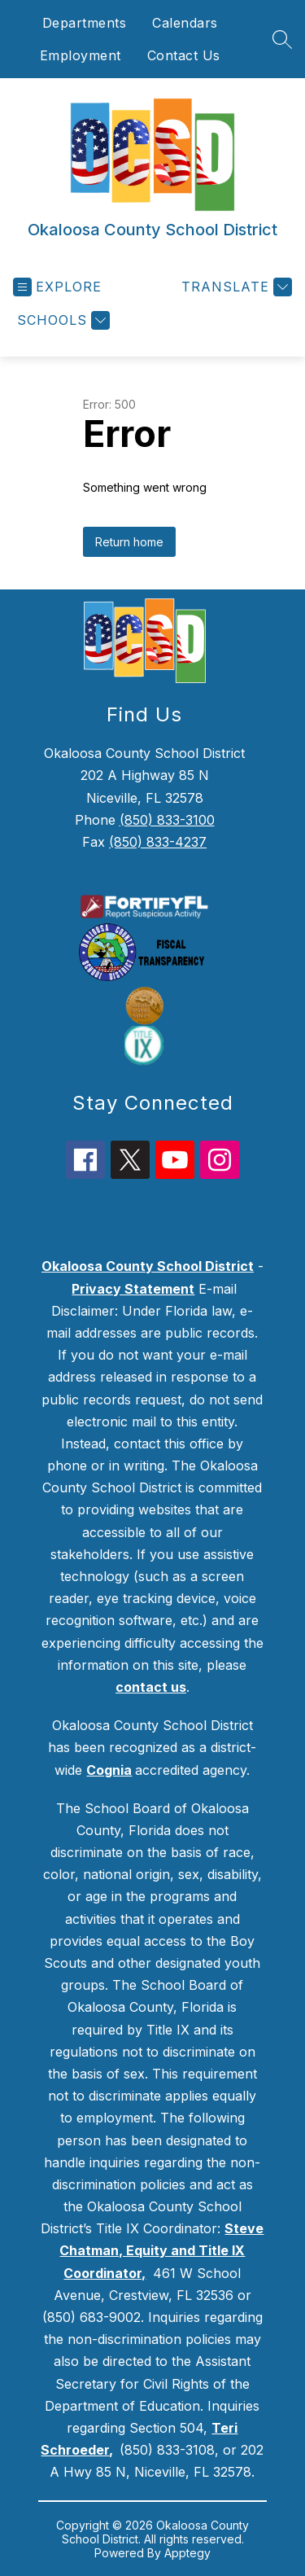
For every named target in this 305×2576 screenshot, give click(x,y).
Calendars (185, 23)
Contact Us (183, 55)
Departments (84, 23)
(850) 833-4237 (158, 842)
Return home (129, 542)
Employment (80, 55)
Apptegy (187, 2553)
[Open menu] (57, 287)
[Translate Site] (234, 287)
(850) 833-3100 (167, 820)
